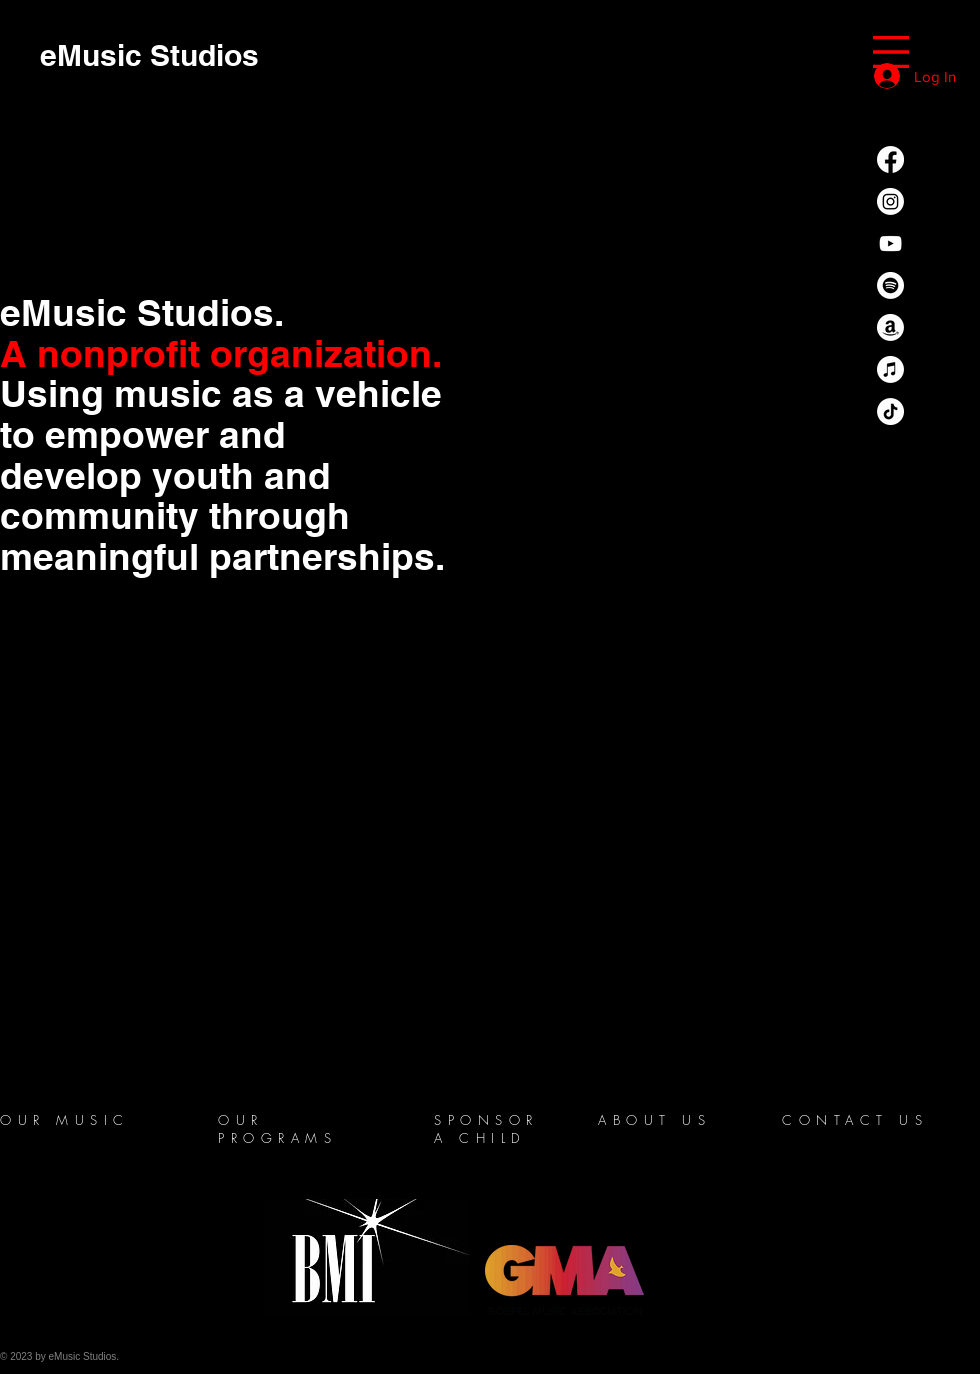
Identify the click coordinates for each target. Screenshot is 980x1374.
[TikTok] (890, 411)
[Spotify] (890, 285)
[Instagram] (890, 201)
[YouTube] (890, 243)
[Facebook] (890, 159)
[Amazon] (890, 327)
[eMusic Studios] (149, 54)
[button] (891, 52)
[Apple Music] (890, 369)
